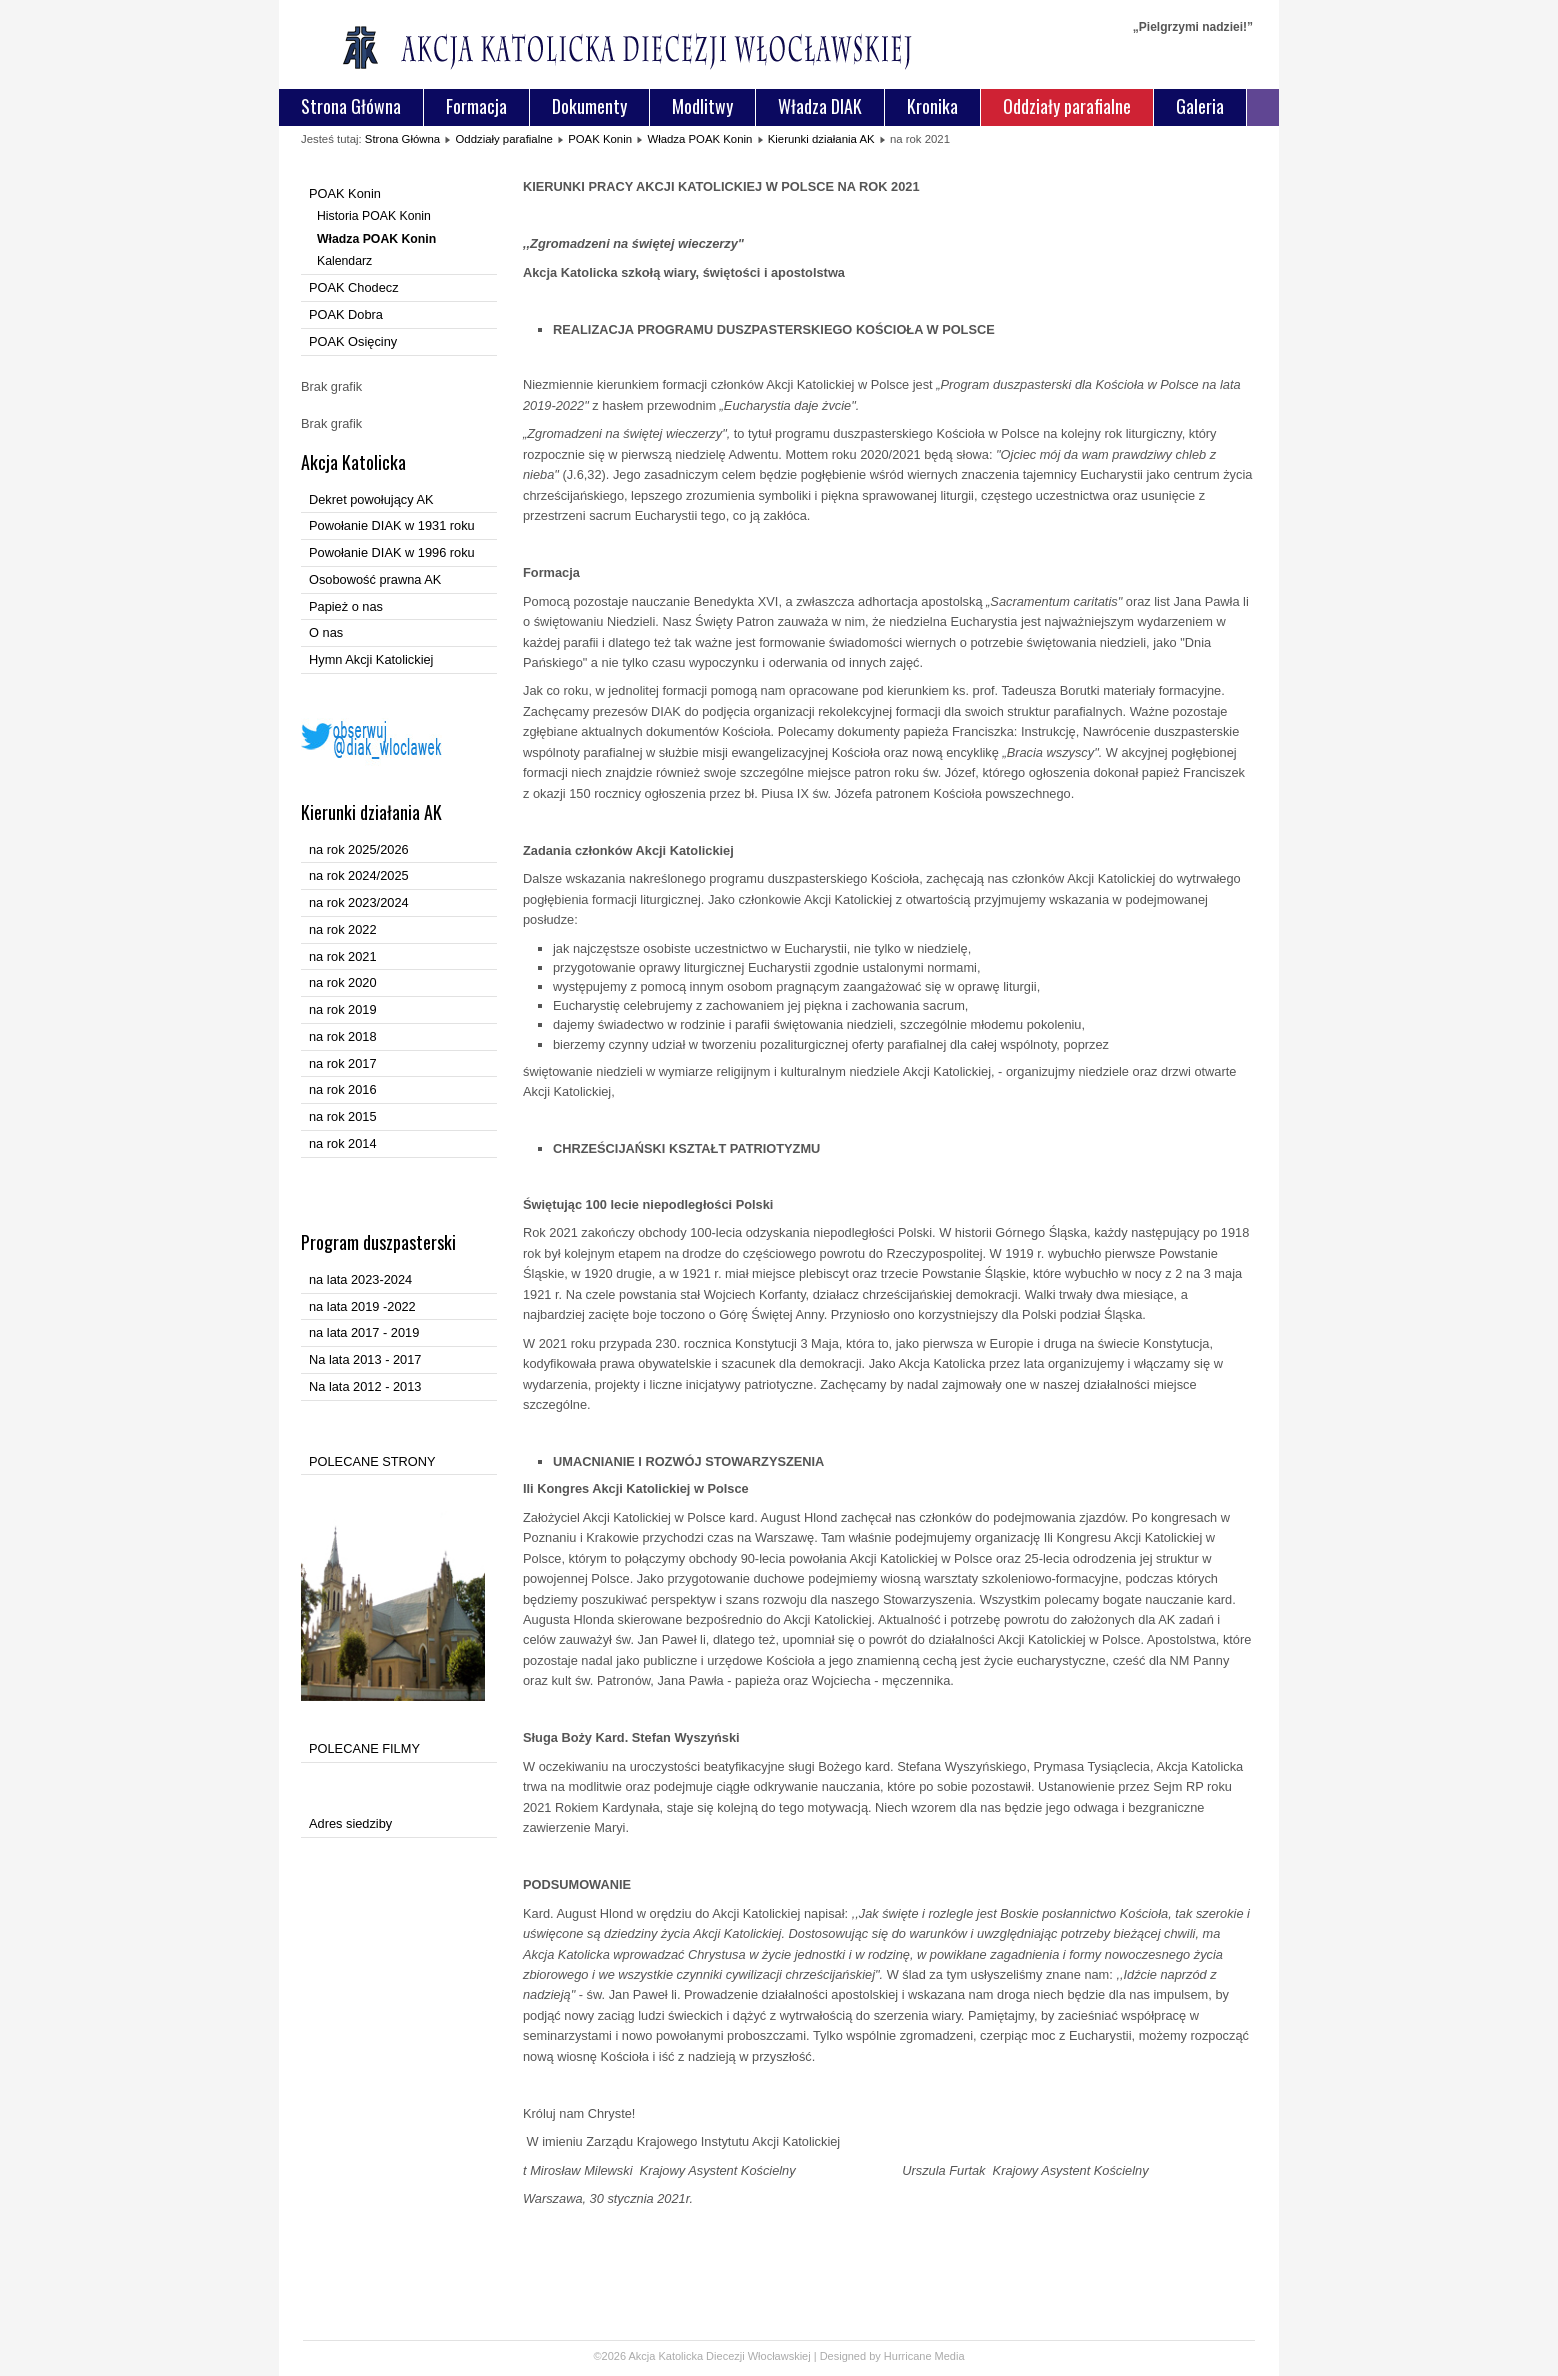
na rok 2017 (343, 1063)
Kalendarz (344, 261)
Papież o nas (346, 606)
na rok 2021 (343, 956)
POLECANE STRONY (372, 1461)
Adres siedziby (350, 1823)
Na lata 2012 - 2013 (365, 1386)
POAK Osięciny (353, 341)
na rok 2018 (343, 1036)
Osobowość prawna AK (375, 579)
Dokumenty (589, 106)
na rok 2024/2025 (359, 875)
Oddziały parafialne (1067, 106)
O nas (326, 632)
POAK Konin (600, 139)
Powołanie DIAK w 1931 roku (392, 525)
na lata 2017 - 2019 (364, 1332)
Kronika (932, 106)
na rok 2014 (343, 1143)
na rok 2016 (343, 1089)
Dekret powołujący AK (371, 499)
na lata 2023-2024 (360, 1279)
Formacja (476, 106)
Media (950, 2356)
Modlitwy (702, 106)
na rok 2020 (343, 982)
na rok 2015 (343, 1116)
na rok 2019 (343, 1009)
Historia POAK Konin (374, 216)
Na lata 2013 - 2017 (365, 1359)
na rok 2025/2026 (359, 849)
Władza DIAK (820, 106)
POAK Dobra (346, 314)
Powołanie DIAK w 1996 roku (392, 552)
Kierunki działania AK (821, 139)
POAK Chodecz (354, 287)
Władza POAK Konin (699, 139)
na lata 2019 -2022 (362, 1306)
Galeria (1200, 106)
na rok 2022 (343, 929)
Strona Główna (351, 106)
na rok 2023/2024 (359, 902)
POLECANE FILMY (364, 1748)
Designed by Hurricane (877, 2356)
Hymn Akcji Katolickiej (371, 659)
